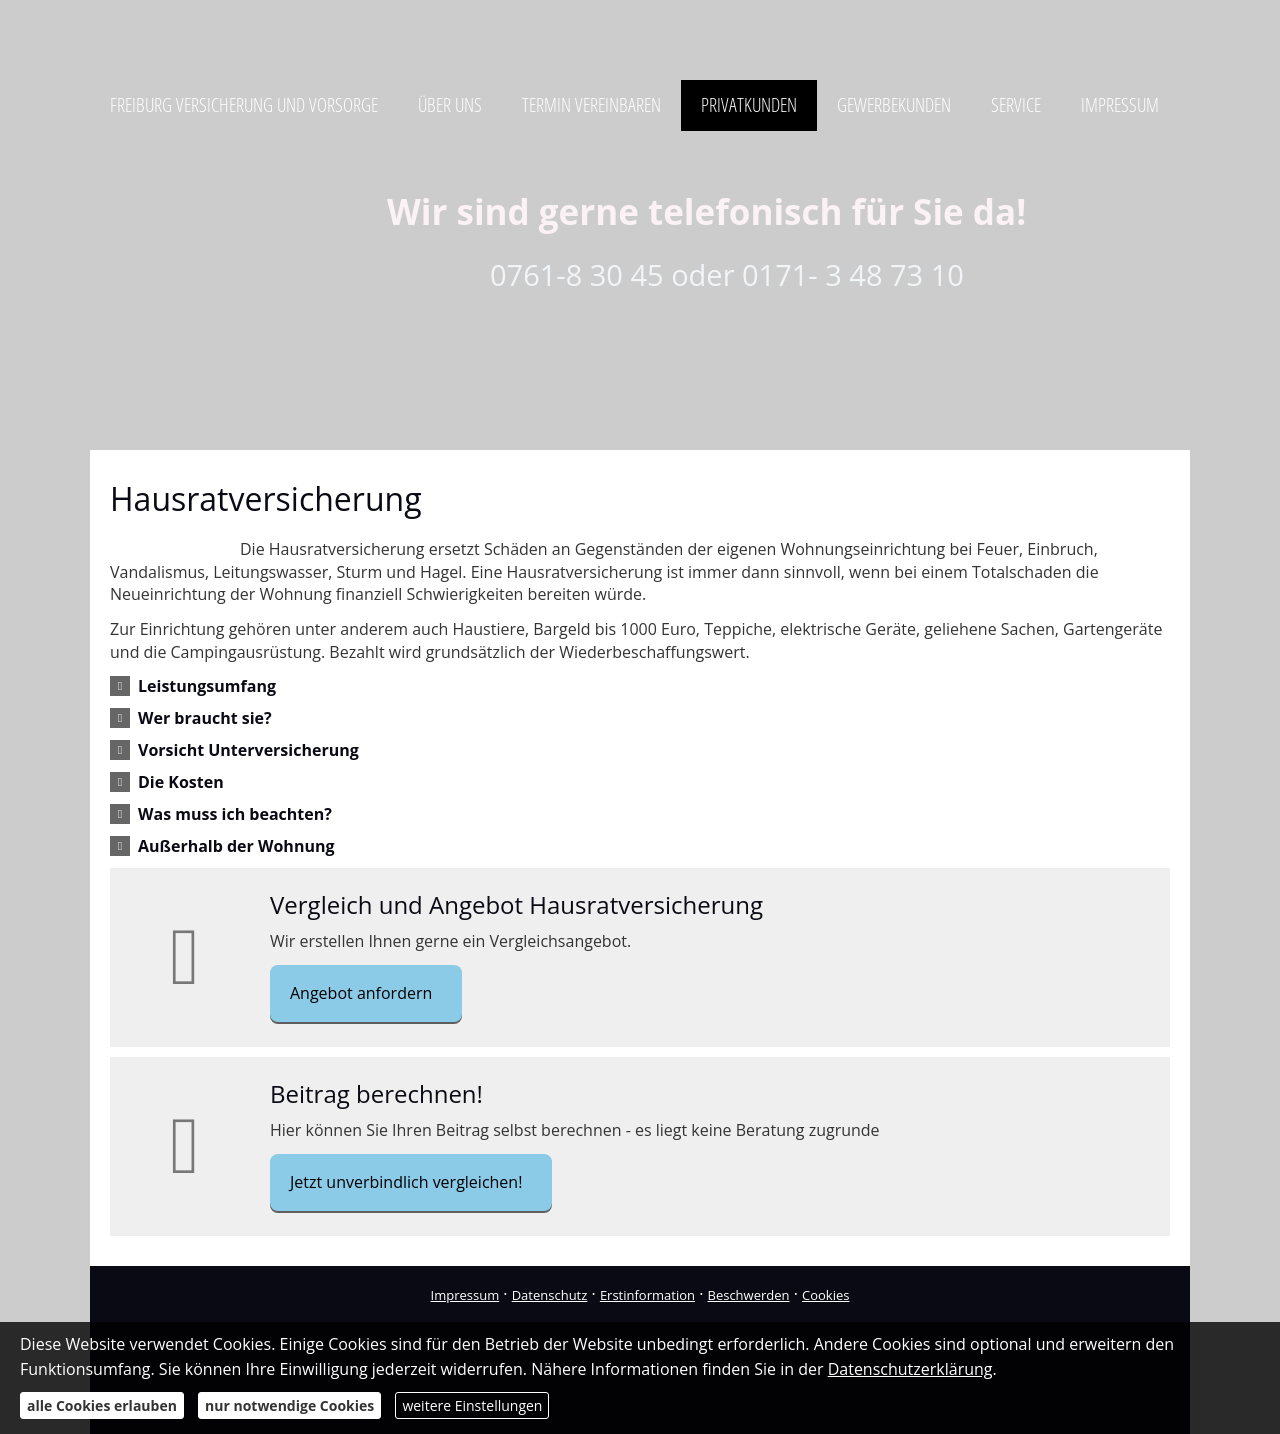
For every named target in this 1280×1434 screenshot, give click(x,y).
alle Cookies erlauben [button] (102, 1405)
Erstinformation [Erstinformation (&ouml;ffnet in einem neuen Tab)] (647, 1295)
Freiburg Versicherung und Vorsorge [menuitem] (244, 105)
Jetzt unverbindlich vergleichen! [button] (406, 1182)
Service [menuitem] (1016, 105)
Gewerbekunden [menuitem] (894, 105)
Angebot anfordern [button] (361, 993)
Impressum (465, 1295)
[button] (207, 686)
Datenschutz (550, 1295)
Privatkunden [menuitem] (749, 105)
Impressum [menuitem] (1120, 105)
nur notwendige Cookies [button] (289, 1405)
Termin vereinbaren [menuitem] (591, 105)
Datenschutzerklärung (910, 1369)
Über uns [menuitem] (450, 105)
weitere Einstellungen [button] (472, 1405)
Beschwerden (749, 1295)
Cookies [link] (825, 1295)
